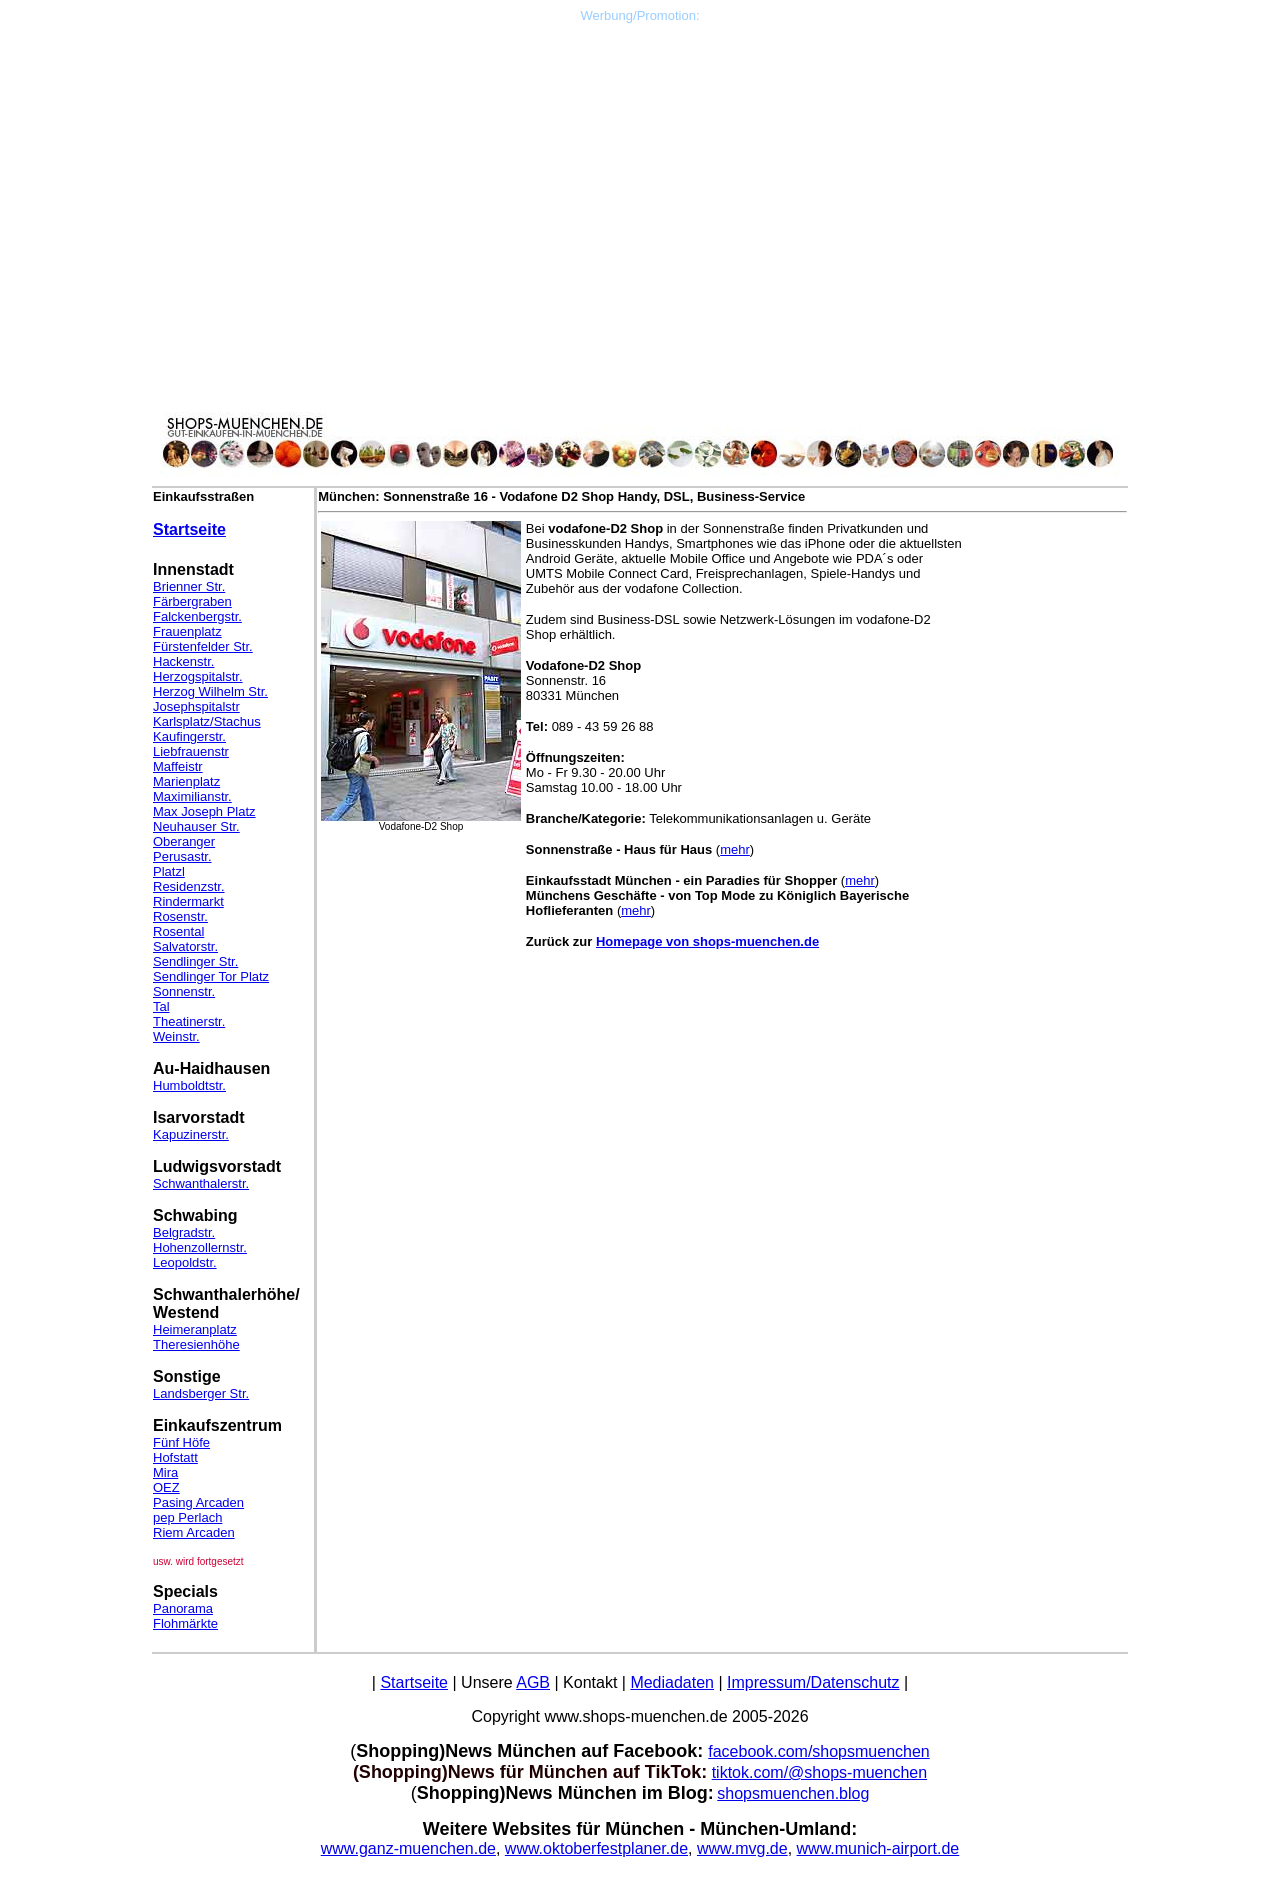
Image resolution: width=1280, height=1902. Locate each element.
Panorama (183, 1608)
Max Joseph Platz (204, 811)
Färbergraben (192, 601)
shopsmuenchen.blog (793, 1793)
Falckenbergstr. (197, 616)
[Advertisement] (640, 163)
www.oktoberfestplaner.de (596, 1848)
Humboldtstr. (189, 1085)
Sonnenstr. (184, 991)
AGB (533, 1682)
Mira (165, 1472)
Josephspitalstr (196, 706)
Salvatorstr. (185, 946)
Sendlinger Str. (195, 961)
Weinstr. (176, 1036)
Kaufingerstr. (189, 736)
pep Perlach (187, 1517)
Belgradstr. (184, 1232)
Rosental (178, 931)
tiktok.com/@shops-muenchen (819, 1772)
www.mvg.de (742, 1848)
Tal (161, 1006)
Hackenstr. (183, 661)
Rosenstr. (180, 916)
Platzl (169, 871)
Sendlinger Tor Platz (211, 976)
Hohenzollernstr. (200, 1247)
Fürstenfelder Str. (203, 646)
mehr (735, 849)
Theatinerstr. (189, 1021)
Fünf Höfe (181, 1442)
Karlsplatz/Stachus (207, 721)
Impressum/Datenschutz (813, 1682)
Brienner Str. (189, 586)
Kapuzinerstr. (191, 1134)
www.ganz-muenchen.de (408, 1848)
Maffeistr (178, 766)
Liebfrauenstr (191, 751)
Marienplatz (186, 781)
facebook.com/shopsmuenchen (818, 1751)
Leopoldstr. (185, 1262)
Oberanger (184, 841)
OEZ (166, 1487)
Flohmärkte (185, 1623)
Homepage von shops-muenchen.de (707, 941)
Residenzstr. (189, 886)
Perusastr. (182, 856)
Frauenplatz (187, 631)
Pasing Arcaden (198, 1502)
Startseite (189, 529)
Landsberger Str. (201, 1393)
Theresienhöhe (196, 1344)
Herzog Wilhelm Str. (210, 691)
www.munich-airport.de (878, 1848)
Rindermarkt (188, 901)
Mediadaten (672, 1682)
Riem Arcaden (194, 1532)
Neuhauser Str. (196, 826)
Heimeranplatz (195, 1329)
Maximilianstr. (192, 796)
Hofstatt (175, 1457)
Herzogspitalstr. (198, 676)
